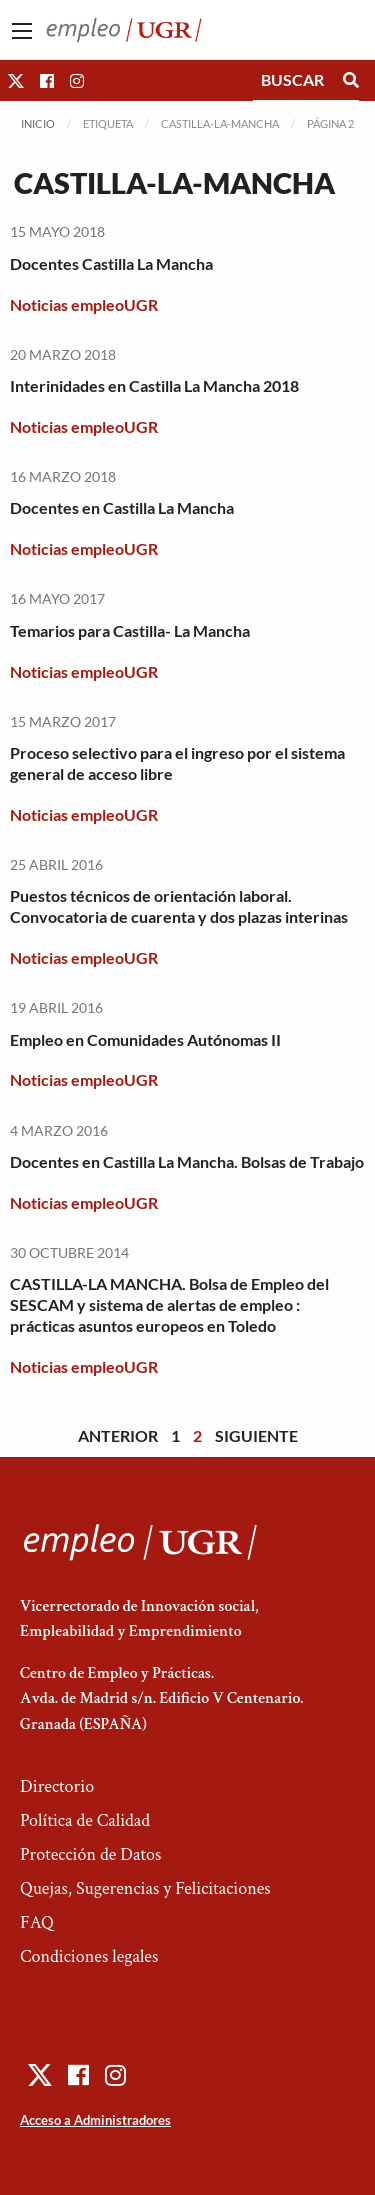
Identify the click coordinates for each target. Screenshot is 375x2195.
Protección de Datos (90, 1854)
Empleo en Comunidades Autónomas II (145, 1039)
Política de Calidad (85, 1820)
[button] (16, 80)
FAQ (37, 1922)
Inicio (38, 123)
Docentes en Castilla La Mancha (122, 507)
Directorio (57, 1786)
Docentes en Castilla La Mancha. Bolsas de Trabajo (187, 1161)
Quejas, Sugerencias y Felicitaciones (145, 1888)
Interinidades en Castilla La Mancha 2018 (154, 385)
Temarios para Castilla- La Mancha (130, 630)
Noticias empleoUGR (84, 304)
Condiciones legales (89, 1956)
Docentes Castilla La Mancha (111, 263)
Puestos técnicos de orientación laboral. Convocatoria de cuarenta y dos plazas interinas (179, 906)
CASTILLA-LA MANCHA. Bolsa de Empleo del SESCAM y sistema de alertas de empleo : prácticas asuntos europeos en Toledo (169, 1304)
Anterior (118, 1435)
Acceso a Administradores (95, 2120)
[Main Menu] (22, 31)
